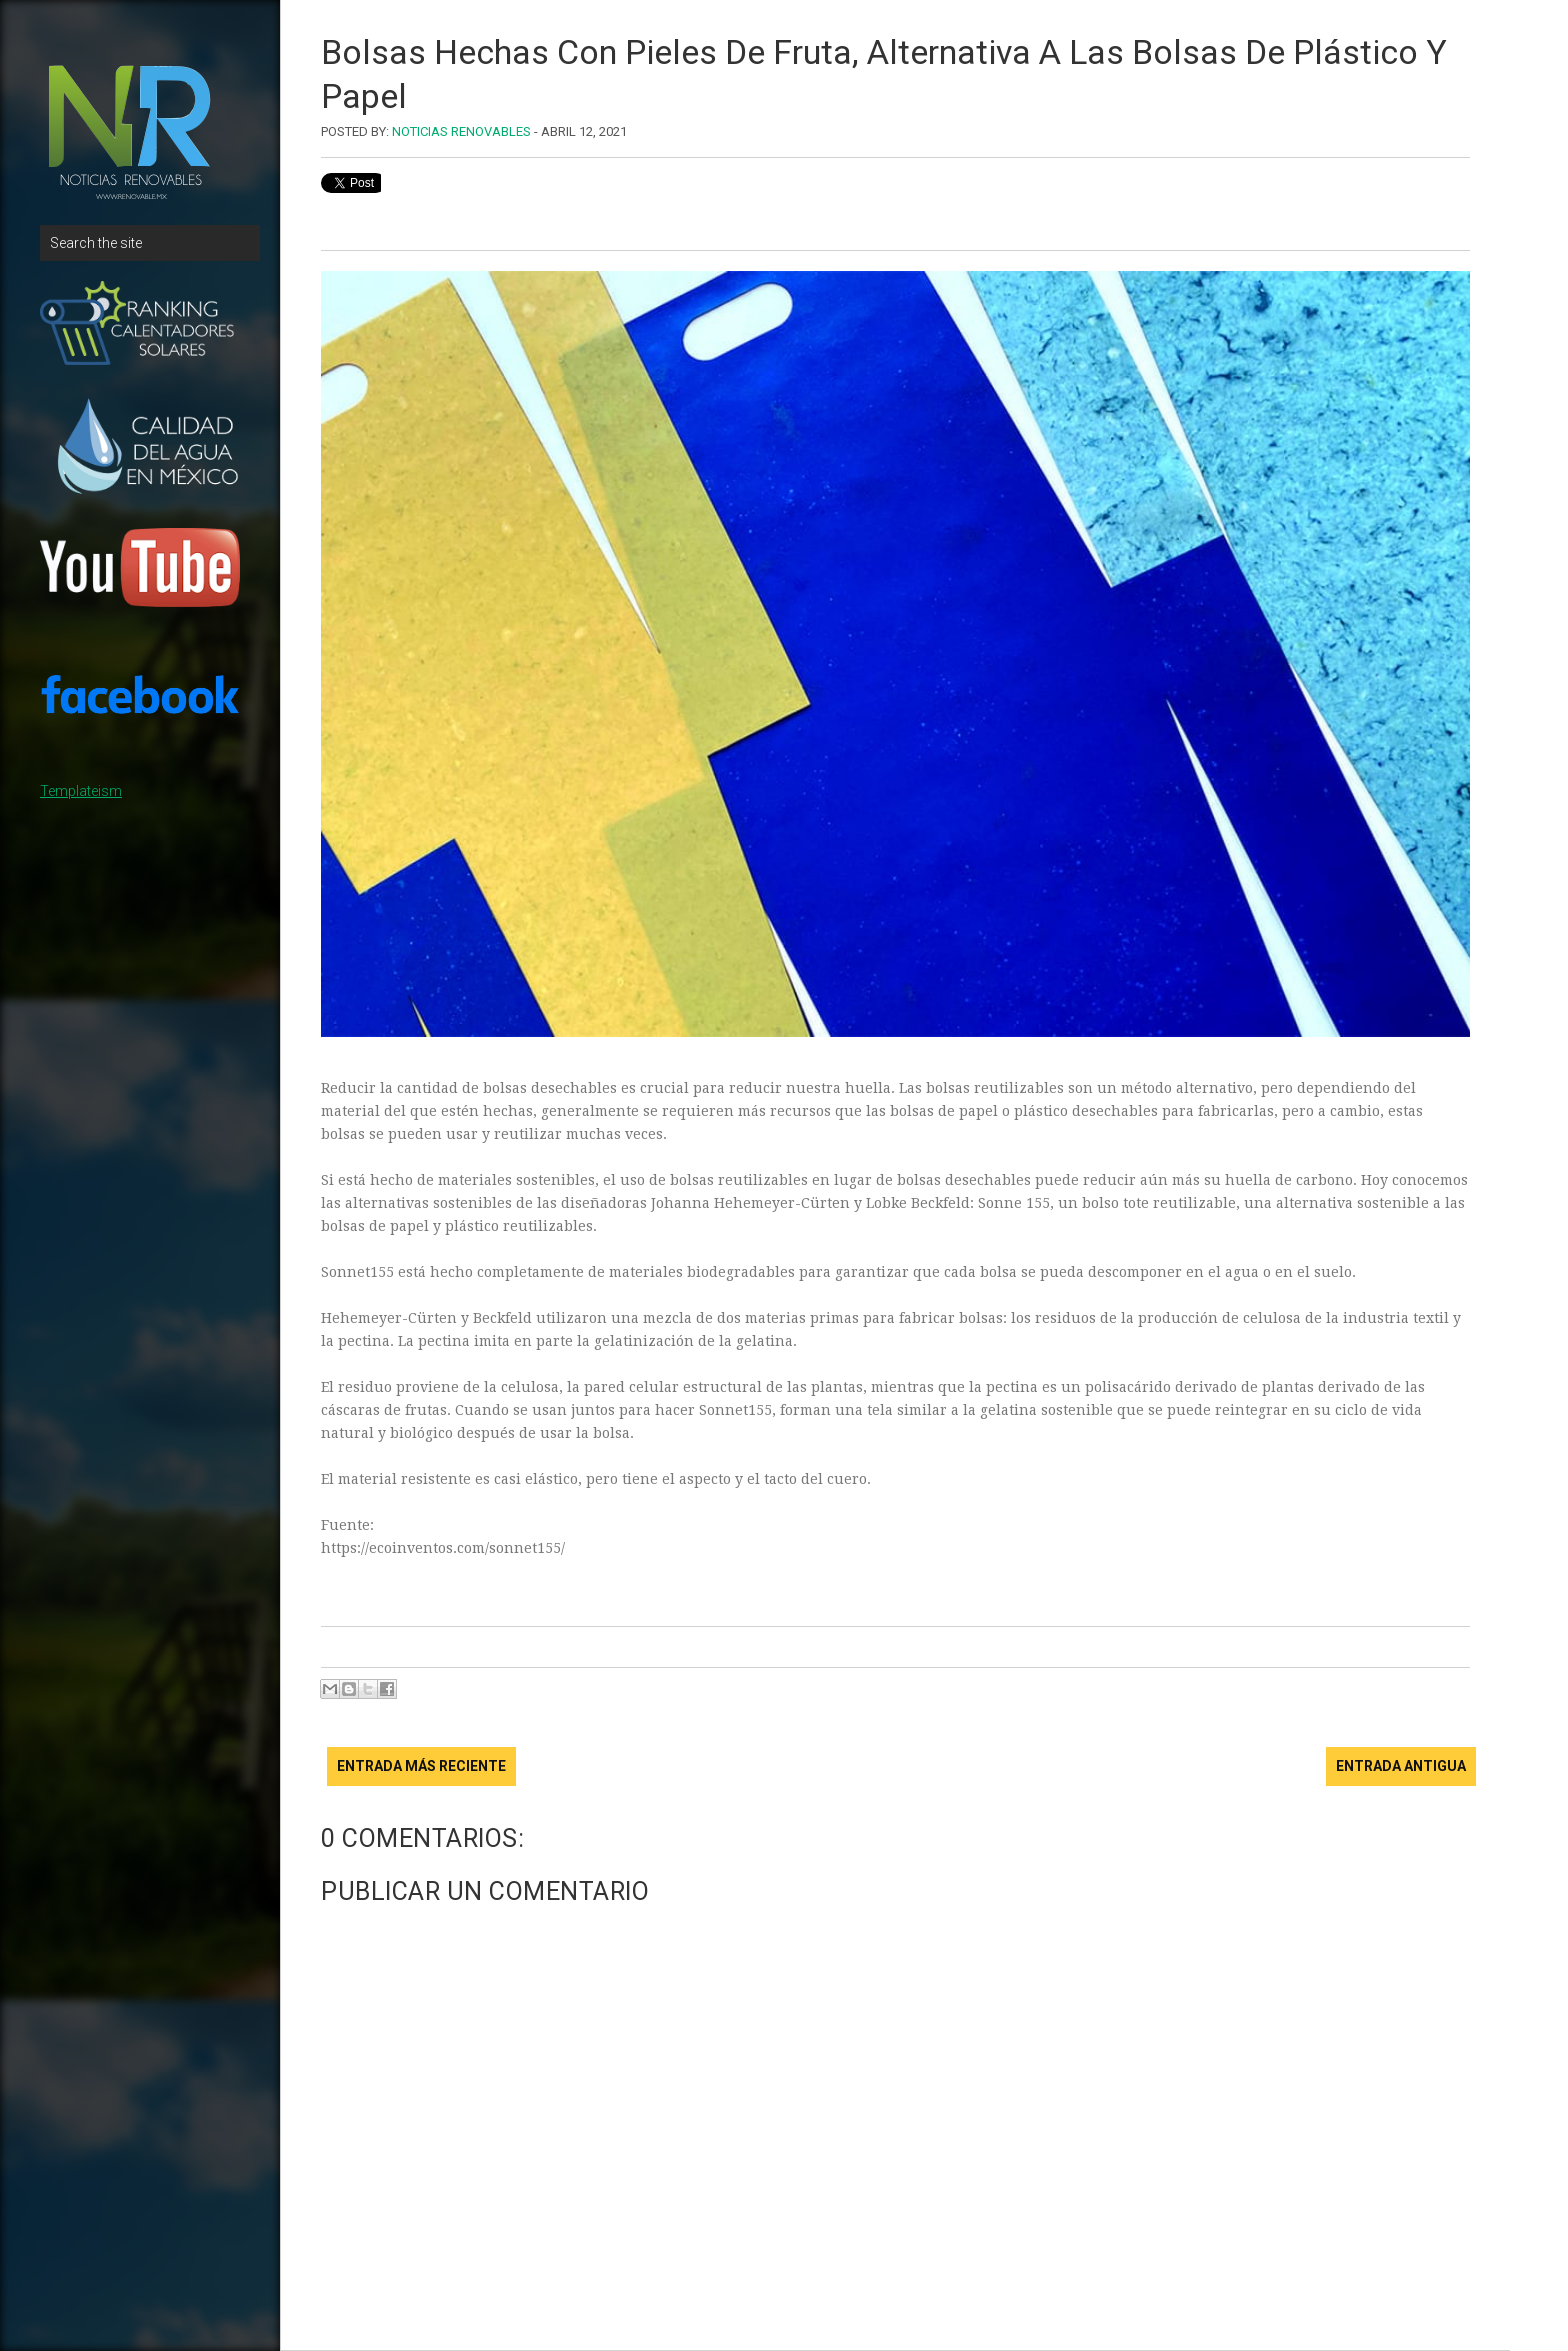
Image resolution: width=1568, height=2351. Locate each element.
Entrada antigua (1401, 1766)
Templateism (81, 791)
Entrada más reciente (421, 1766)
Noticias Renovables (461, 131)
